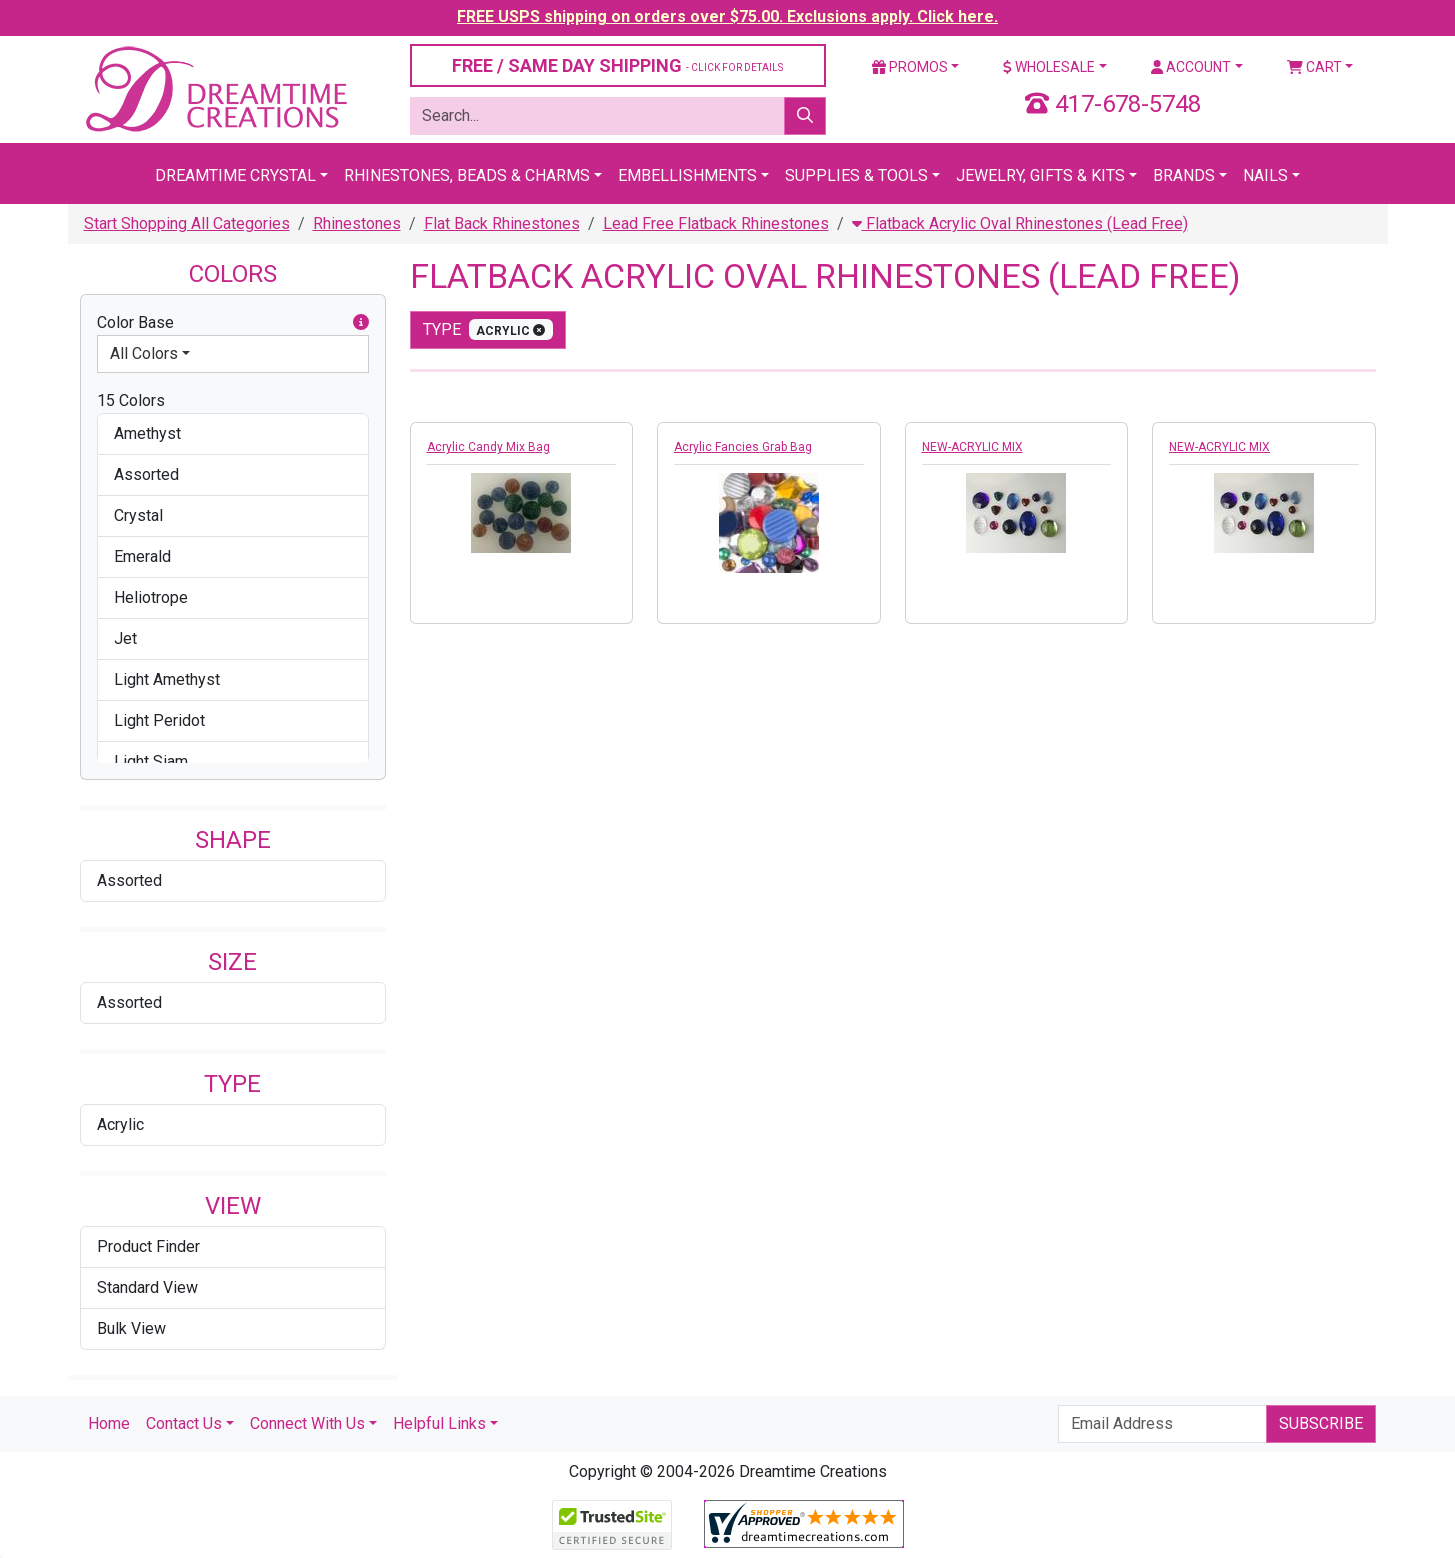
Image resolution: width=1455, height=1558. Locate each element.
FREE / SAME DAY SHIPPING (617, 65)
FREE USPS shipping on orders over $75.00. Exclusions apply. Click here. (727, 16)
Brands (1184, 175)
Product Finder (148, 1246)
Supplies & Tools (856, 175)
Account (1191, 67)
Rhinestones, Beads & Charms (467, 175)
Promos (910, 67)
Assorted (129, 880)
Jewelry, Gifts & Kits (1040, 175)
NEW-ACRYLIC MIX (972, 447)
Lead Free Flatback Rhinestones (716, 223)
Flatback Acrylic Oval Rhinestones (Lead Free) (1020, 223)
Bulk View (131, 1328)
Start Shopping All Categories (187, 223)
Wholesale (1049, 67)
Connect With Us (307, 1423)
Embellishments (687, 175)
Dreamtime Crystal (235, 175)
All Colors (144, 353)
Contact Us (184, 1423)
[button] (361, 323)
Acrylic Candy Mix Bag (488, 447)
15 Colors (131, 400)
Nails (1265, 175)
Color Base (233, 323)
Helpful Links (439, 1423)
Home (109, 1423)
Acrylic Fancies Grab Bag (743, 447)
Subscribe (1321, 1423)
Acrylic (120, 1124)
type (488, 329)
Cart (1314, 67)
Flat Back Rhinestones (502, 223)
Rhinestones (357, 223)
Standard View (147, 1287)
